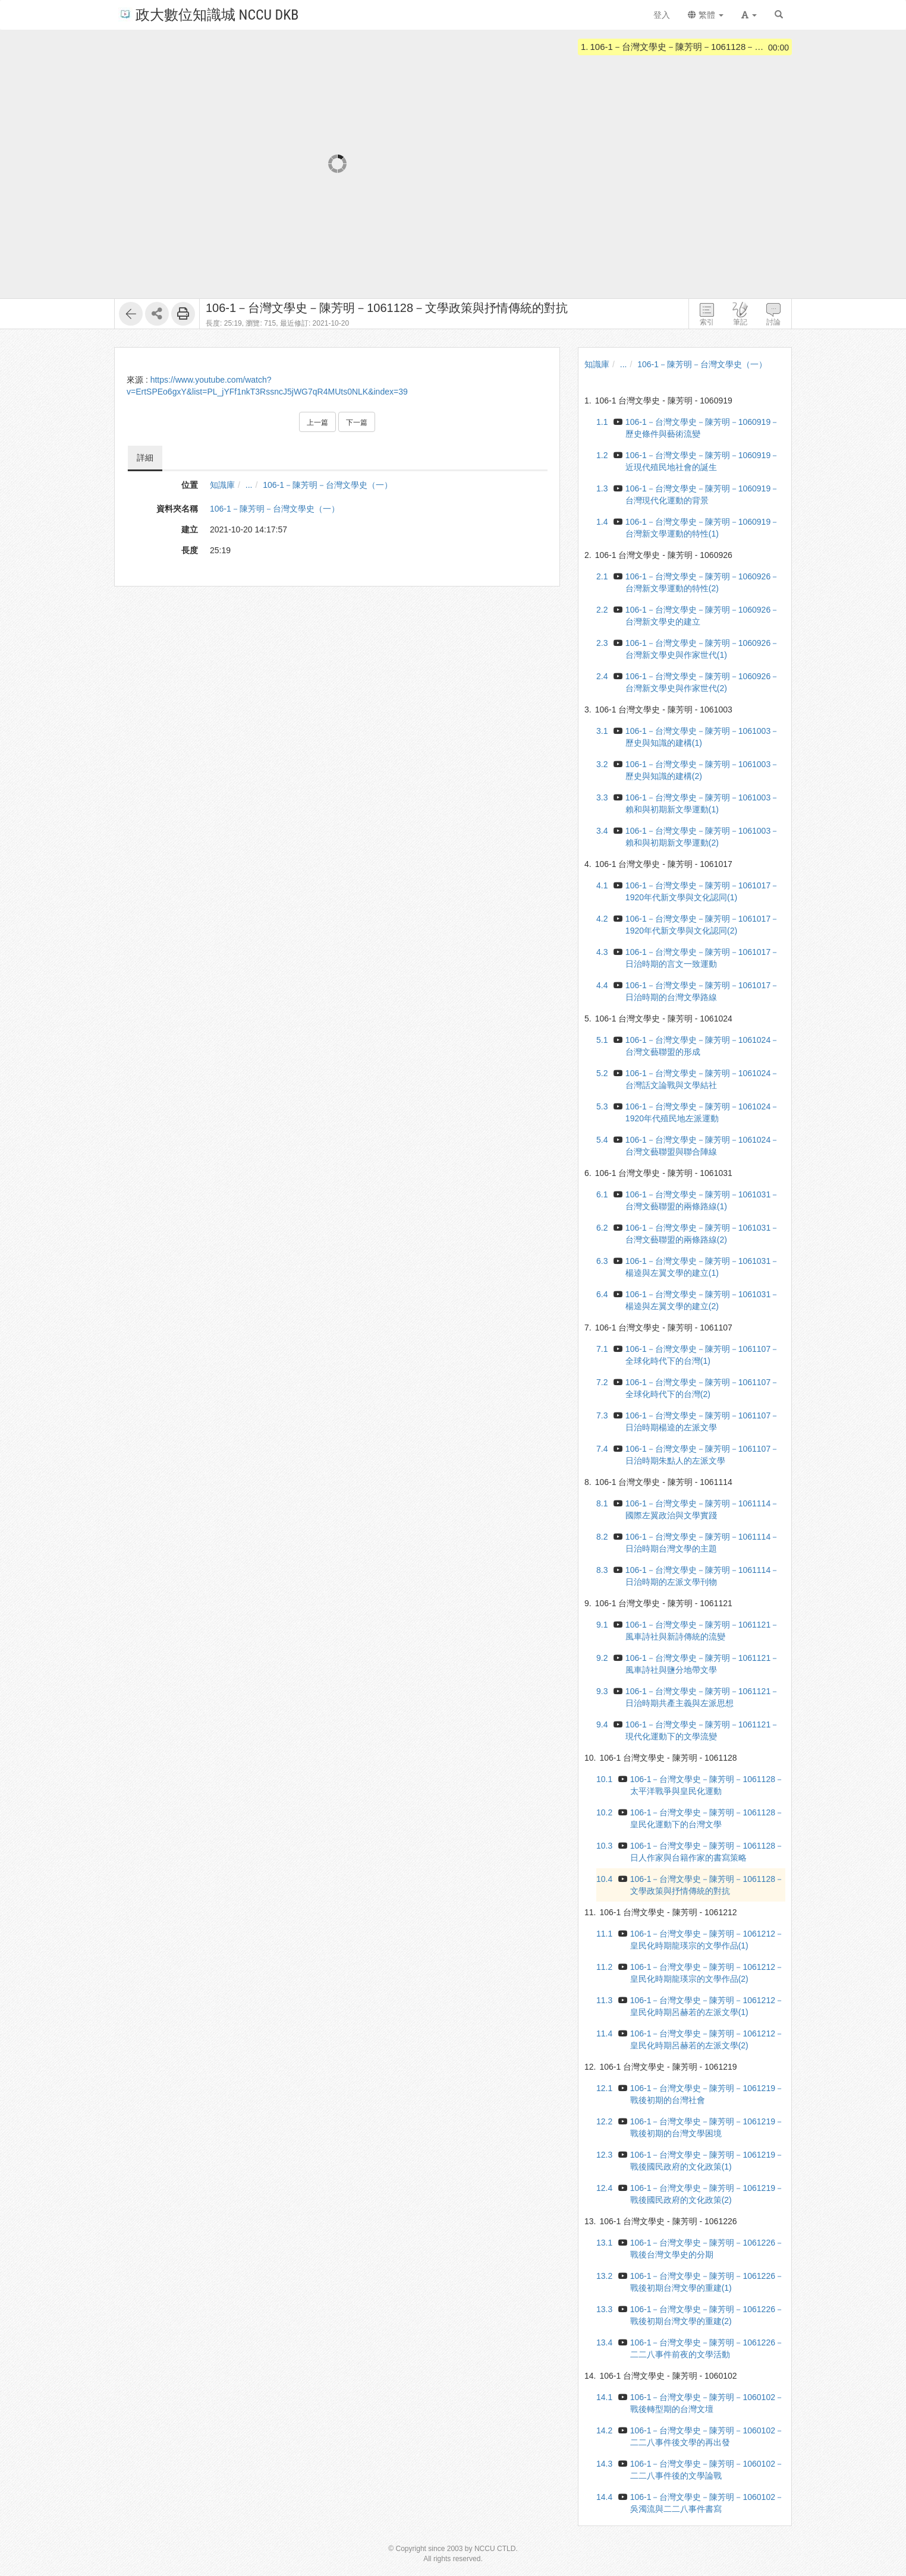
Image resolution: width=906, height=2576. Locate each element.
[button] (749, 15)
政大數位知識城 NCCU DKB (208, 14)
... (249, 485)
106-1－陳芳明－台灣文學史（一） (327, 485)
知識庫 (222, 485)
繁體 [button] (705, 15)
